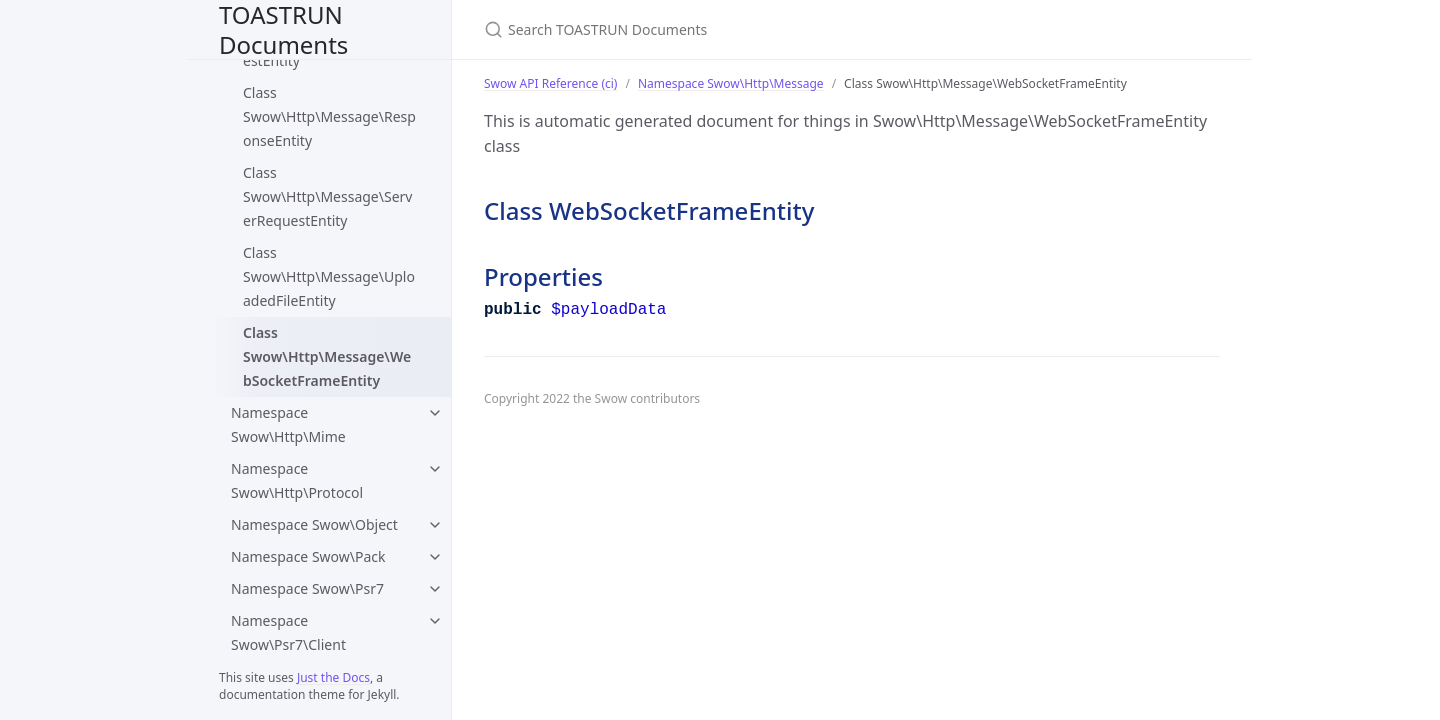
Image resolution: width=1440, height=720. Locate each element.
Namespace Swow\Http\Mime (288, 424)
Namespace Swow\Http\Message (731, 83)
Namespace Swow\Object (314, 524)
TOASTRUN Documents (283, 29)
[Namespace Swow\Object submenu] (435, 525)
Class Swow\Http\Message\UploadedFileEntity (329, 276)
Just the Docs (333, 677)
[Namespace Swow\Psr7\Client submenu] (435, 621)
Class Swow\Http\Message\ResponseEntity (329, 116)
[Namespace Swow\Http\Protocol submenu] (435, 469)
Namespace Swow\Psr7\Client (288, 632)
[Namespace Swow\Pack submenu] (435, 557)
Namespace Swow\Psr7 (307, 588)
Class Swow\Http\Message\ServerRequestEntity (327, 196)
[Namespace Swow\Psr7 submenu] (435, 589)
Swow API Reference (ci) (550, 83)
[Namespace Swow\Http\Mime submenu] (435, 413)
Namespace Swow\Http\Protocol (297, 480)
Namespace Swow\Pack (308, 556)
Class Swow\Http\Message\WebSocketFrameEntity (327, 356)
